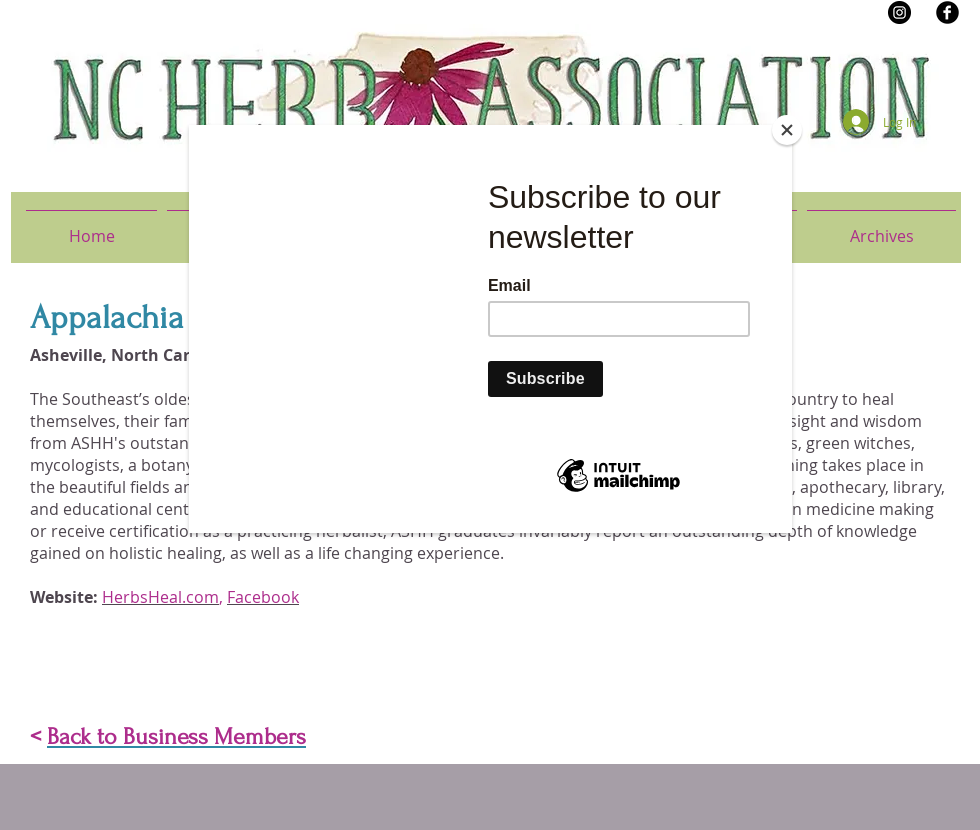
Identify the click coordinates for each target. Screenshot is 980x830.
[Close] (787, 130)
